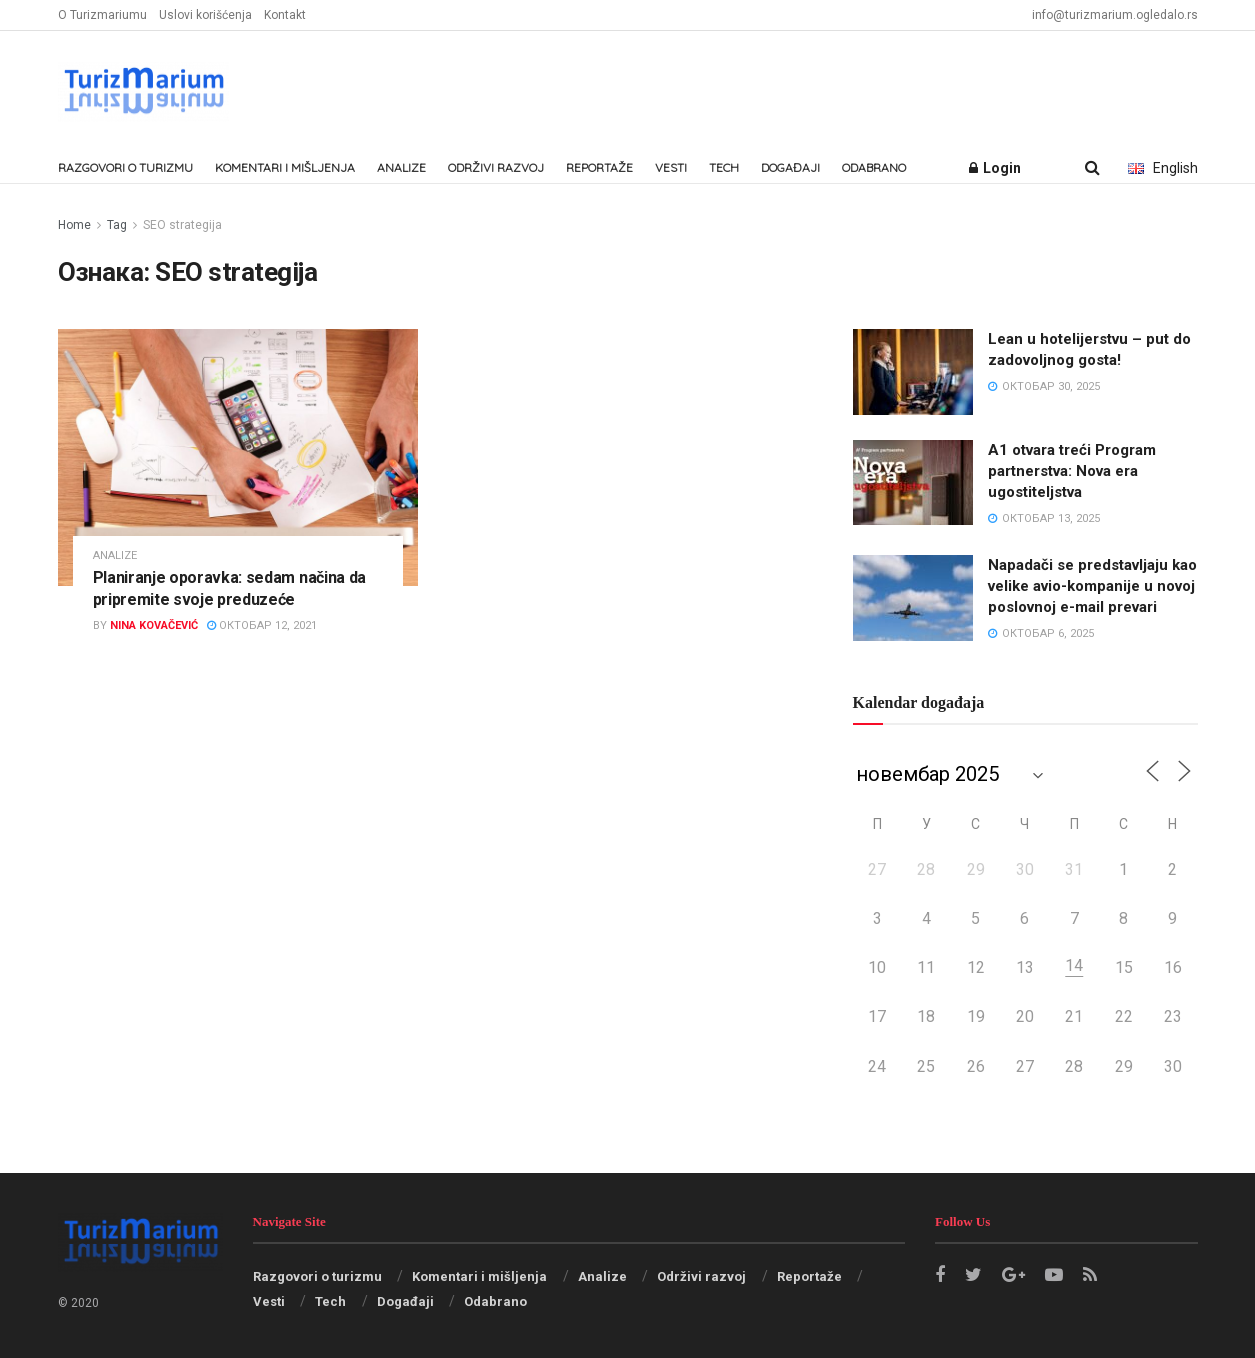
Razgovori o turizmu (125, 167)
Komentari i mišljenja (285, 167)
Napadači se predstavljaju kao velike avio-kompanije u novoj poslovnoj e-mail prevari (1092, 586)
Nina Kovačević (154, 625)
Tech (724, 167)
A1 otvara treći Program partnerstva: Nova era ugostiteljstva (1072, 471)
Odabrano (874, 167)
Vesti (671, 167)
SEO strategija (182, 225)
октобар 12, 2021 (262, 625)
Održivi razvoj (496, 167)
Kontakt (285, 15)
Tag (117, 225)
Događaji (790, 167)
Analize (401, 167)
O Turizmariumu (102, 15)
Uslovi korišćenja (205, 15)
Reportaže (599, 167)
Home (74, 225)
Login (995, 168)
